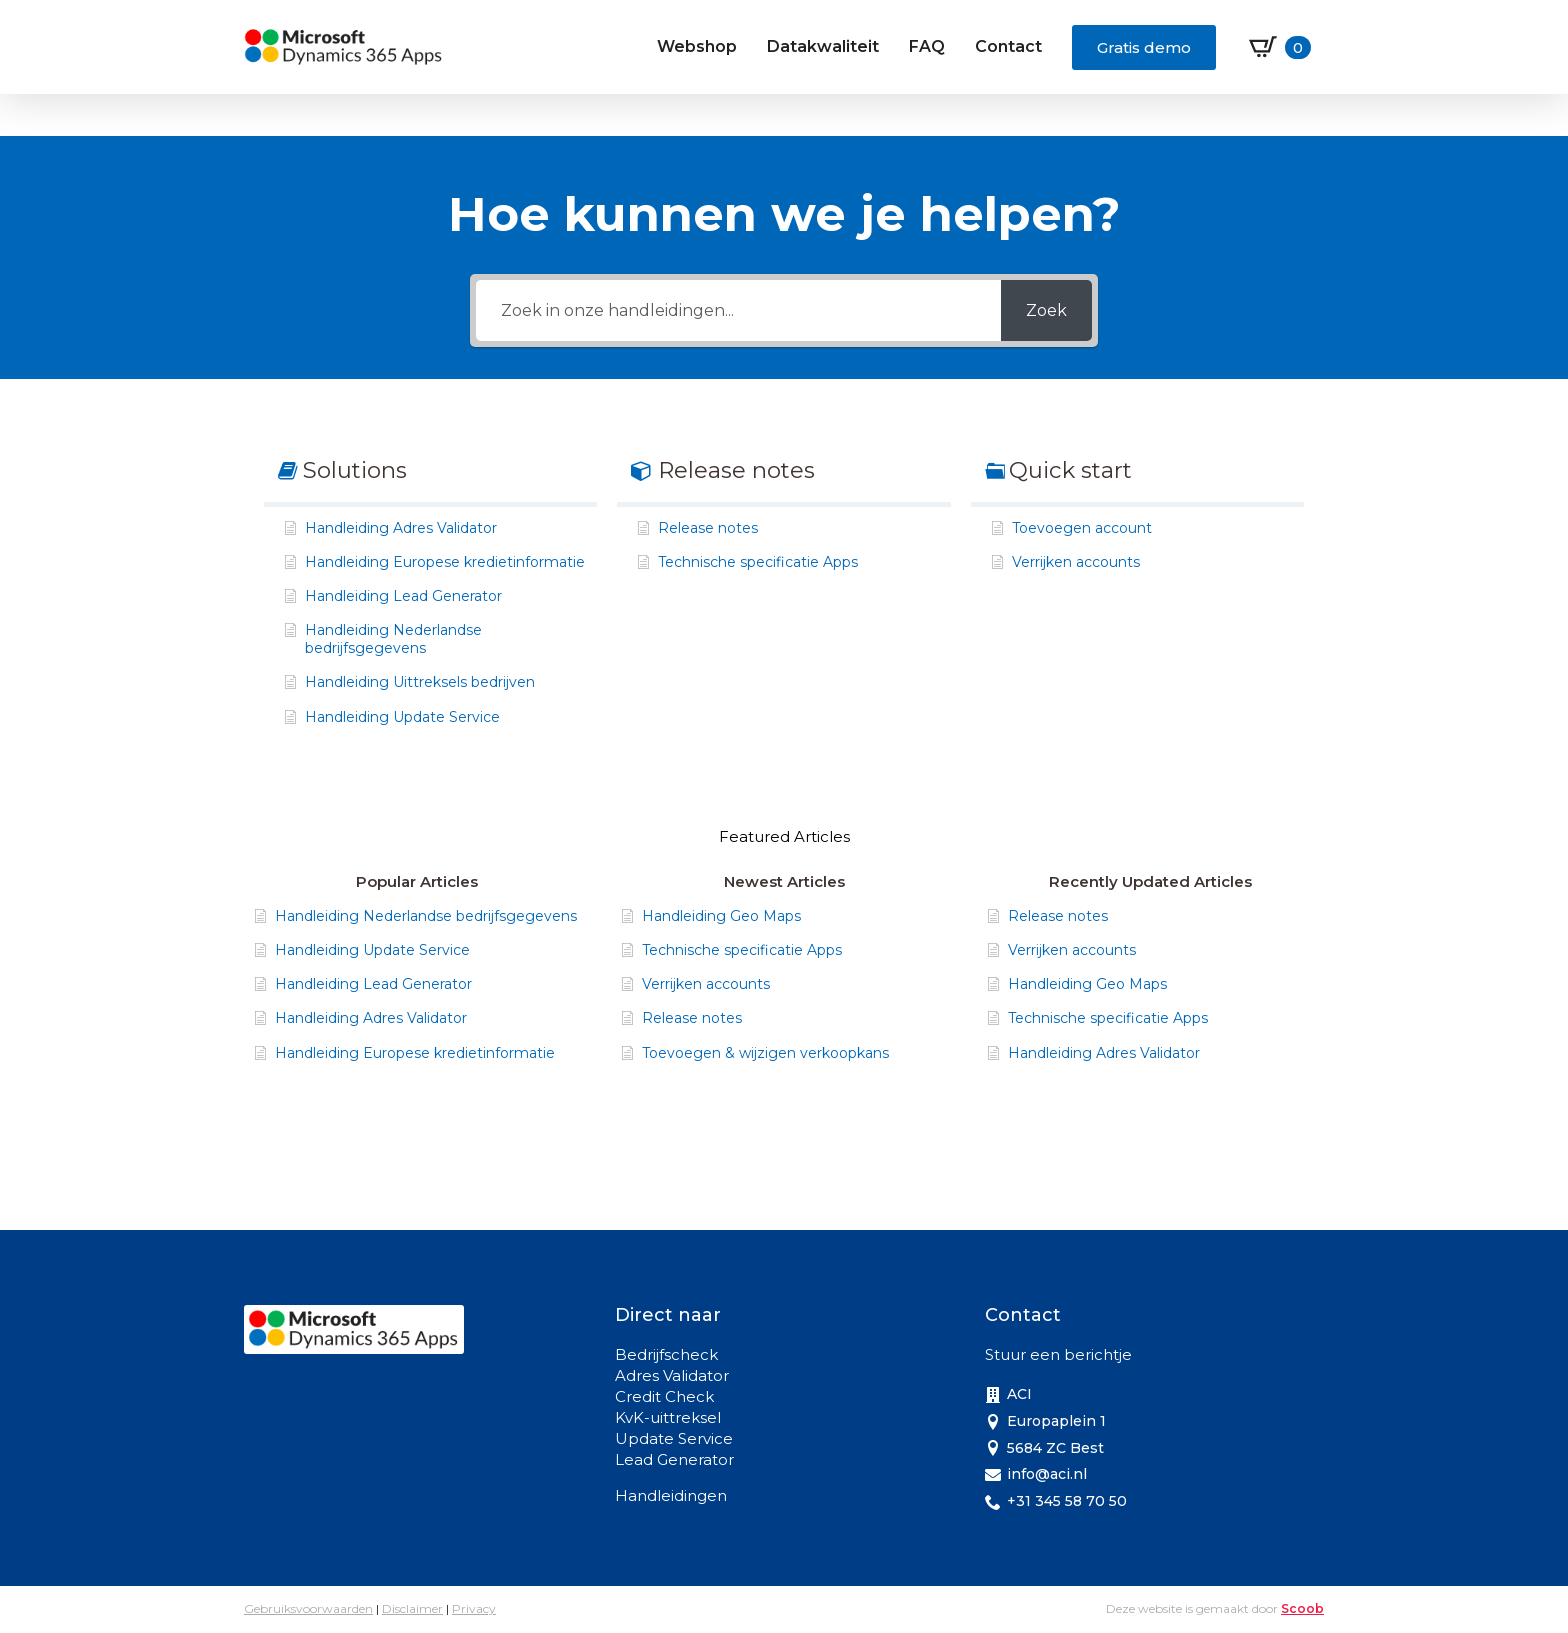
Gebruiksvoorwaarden (308, 1608)
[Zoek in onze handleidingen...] (738, 310)
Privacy (474, 1608)
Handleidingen (671, 1495)
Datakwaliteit (823, 46)
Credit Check (664, 1396)
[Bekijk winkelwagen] (1280, 47)
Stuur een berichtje (1058, 1354)
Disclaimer (412, 1608)
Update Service (674, 1438)
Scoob (1302, 1608)
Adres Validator (672, 1375)
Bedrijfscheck (666, 1354)
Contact (1008, 46)
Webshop (697, 46)
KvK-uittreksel (668, 1417)
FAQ (927, 46)
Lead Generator (674, 1459)
